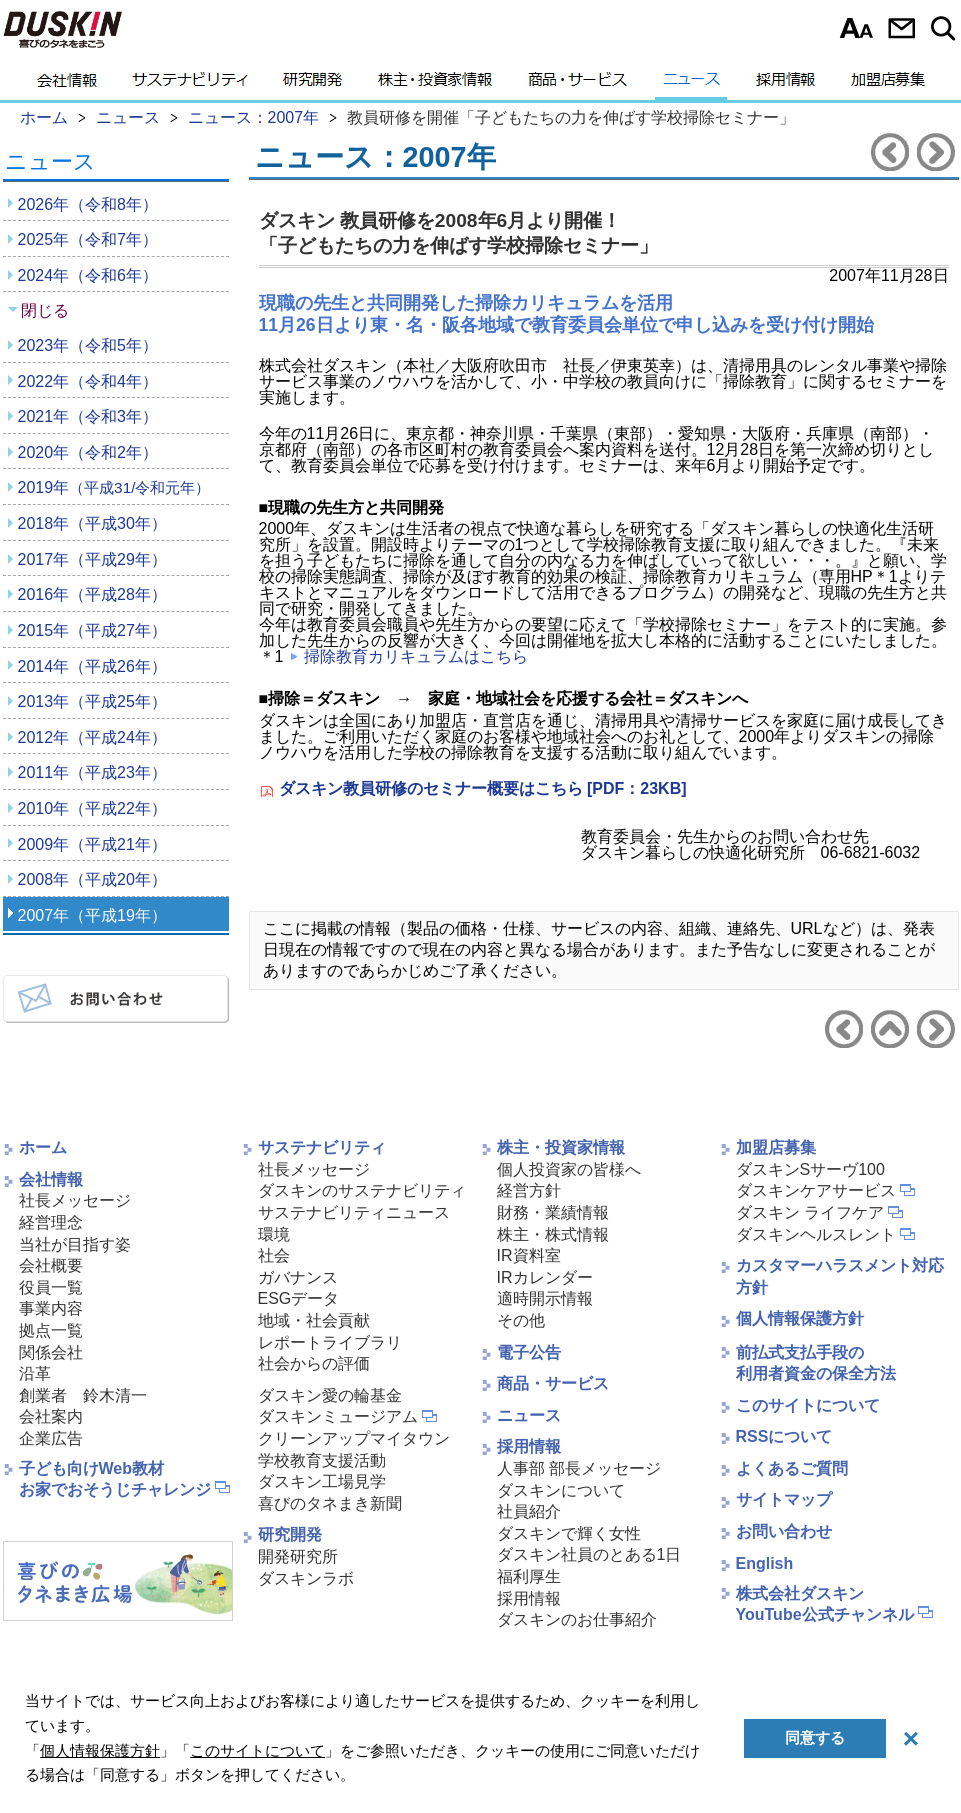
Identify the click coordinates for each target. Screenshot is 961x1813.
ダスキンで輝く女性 (569, 1533)
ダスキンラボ (306, 1578)
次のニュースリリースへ (936, 152)
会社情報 (67, 85)
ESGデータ (299, 1298)
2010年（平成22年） (92, 808)
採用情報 (785, 85)
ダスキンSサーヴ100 (810, 1169)
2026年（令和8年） (88, 204)
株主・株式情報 (553, 1234)
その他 (521, 1320)
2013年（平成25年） (92, 701)
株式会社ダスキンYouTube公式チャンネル (825, 1604)
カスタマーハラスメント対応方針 (840, 1276)
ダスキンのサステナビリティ (362, 1190)
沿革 (35, 1373)
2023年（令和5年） (88, 345)
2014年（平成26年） (92, 666)
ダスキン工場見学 (322, 1481)
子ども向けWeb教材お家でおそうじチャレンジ (115, 1479)
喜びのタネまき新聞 (330, 1503)
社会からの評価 (314, 1363)
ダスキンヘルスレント (816, 1234)
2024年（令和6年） (88, 275)
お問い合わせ (901, 28)
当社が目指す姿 (75, 1244)
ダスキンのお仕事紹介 (577, 1619)
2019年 (114, 487)
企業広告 (51, 1438)
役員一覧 (51, 1287)
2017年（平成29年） (92, 559)
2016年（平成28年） (92, 594)
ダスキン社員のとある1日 (589, 1554)
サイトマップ (784, 1499)
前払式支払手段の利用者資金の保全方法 (816, 1363)
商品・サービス (577, 85)
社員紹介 (529, 1511)
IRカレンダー (545, 1277)
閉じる (45, 310)
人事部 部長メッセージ (579, 1468)
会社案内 (51, 1416)
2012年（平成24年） (92, 737)
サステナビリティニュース (354, 1212)
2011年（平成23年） (92, 772)
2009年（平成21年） (92, 844)
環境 (274, 1234)
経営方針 (529, 1190)
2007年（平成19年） (92, 915)
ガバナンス (298, 1277)
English (765, 1563)
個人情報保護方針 (800, 1318)
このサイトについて (808, 1405)
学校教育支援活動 (322, 1460)
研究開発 (312, 85)
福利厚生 (529, 1576)
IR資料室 (529, 1255)
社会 (274, 1255)
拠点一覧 (51, 1330)
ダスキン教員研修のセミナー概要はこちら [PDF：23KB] (483, 789)
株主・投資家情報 (435, 85)
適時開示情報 (545, 1298)
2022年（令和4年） (88, 381)
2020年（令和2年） (88, 452)
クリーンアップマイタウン (354, 1438)
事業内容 (51, 1308)
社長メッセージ (75, 1200)
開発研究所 (298, 1556)
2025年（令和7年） (88, 239)
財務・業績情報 (553, 1212)
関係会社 (51, 1352)
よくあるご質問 (792, 1468)
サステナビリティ (190, 85)
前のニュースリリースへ (890, 152)
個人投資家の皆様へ (569, 1169)
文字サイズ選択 (856, 28)
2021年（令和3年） (88, 416)
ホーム (43, 1147)
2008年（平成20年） (92, 879)
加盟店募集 (888, 85)
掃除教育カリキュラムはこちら (416, 656)
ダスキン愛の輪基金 (330, 1395)
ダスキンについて (561, 1490)
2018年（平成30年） (92, 523)
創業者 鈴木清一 (83, 1395)
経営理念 (51, 1222)
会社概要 (51, 1265)
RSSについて (784, 1436)
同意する (815, 1737)
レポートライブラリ (330, 1342)
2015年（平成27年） (92, 630)
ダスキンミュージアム (338, 1416)
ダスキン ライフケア (810, 1212)
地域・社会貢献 (314, 1320)
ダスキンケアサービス (816, 1190)
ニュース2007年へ (890, 1029)
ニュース (691, 85)
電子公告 (529, 1352)
